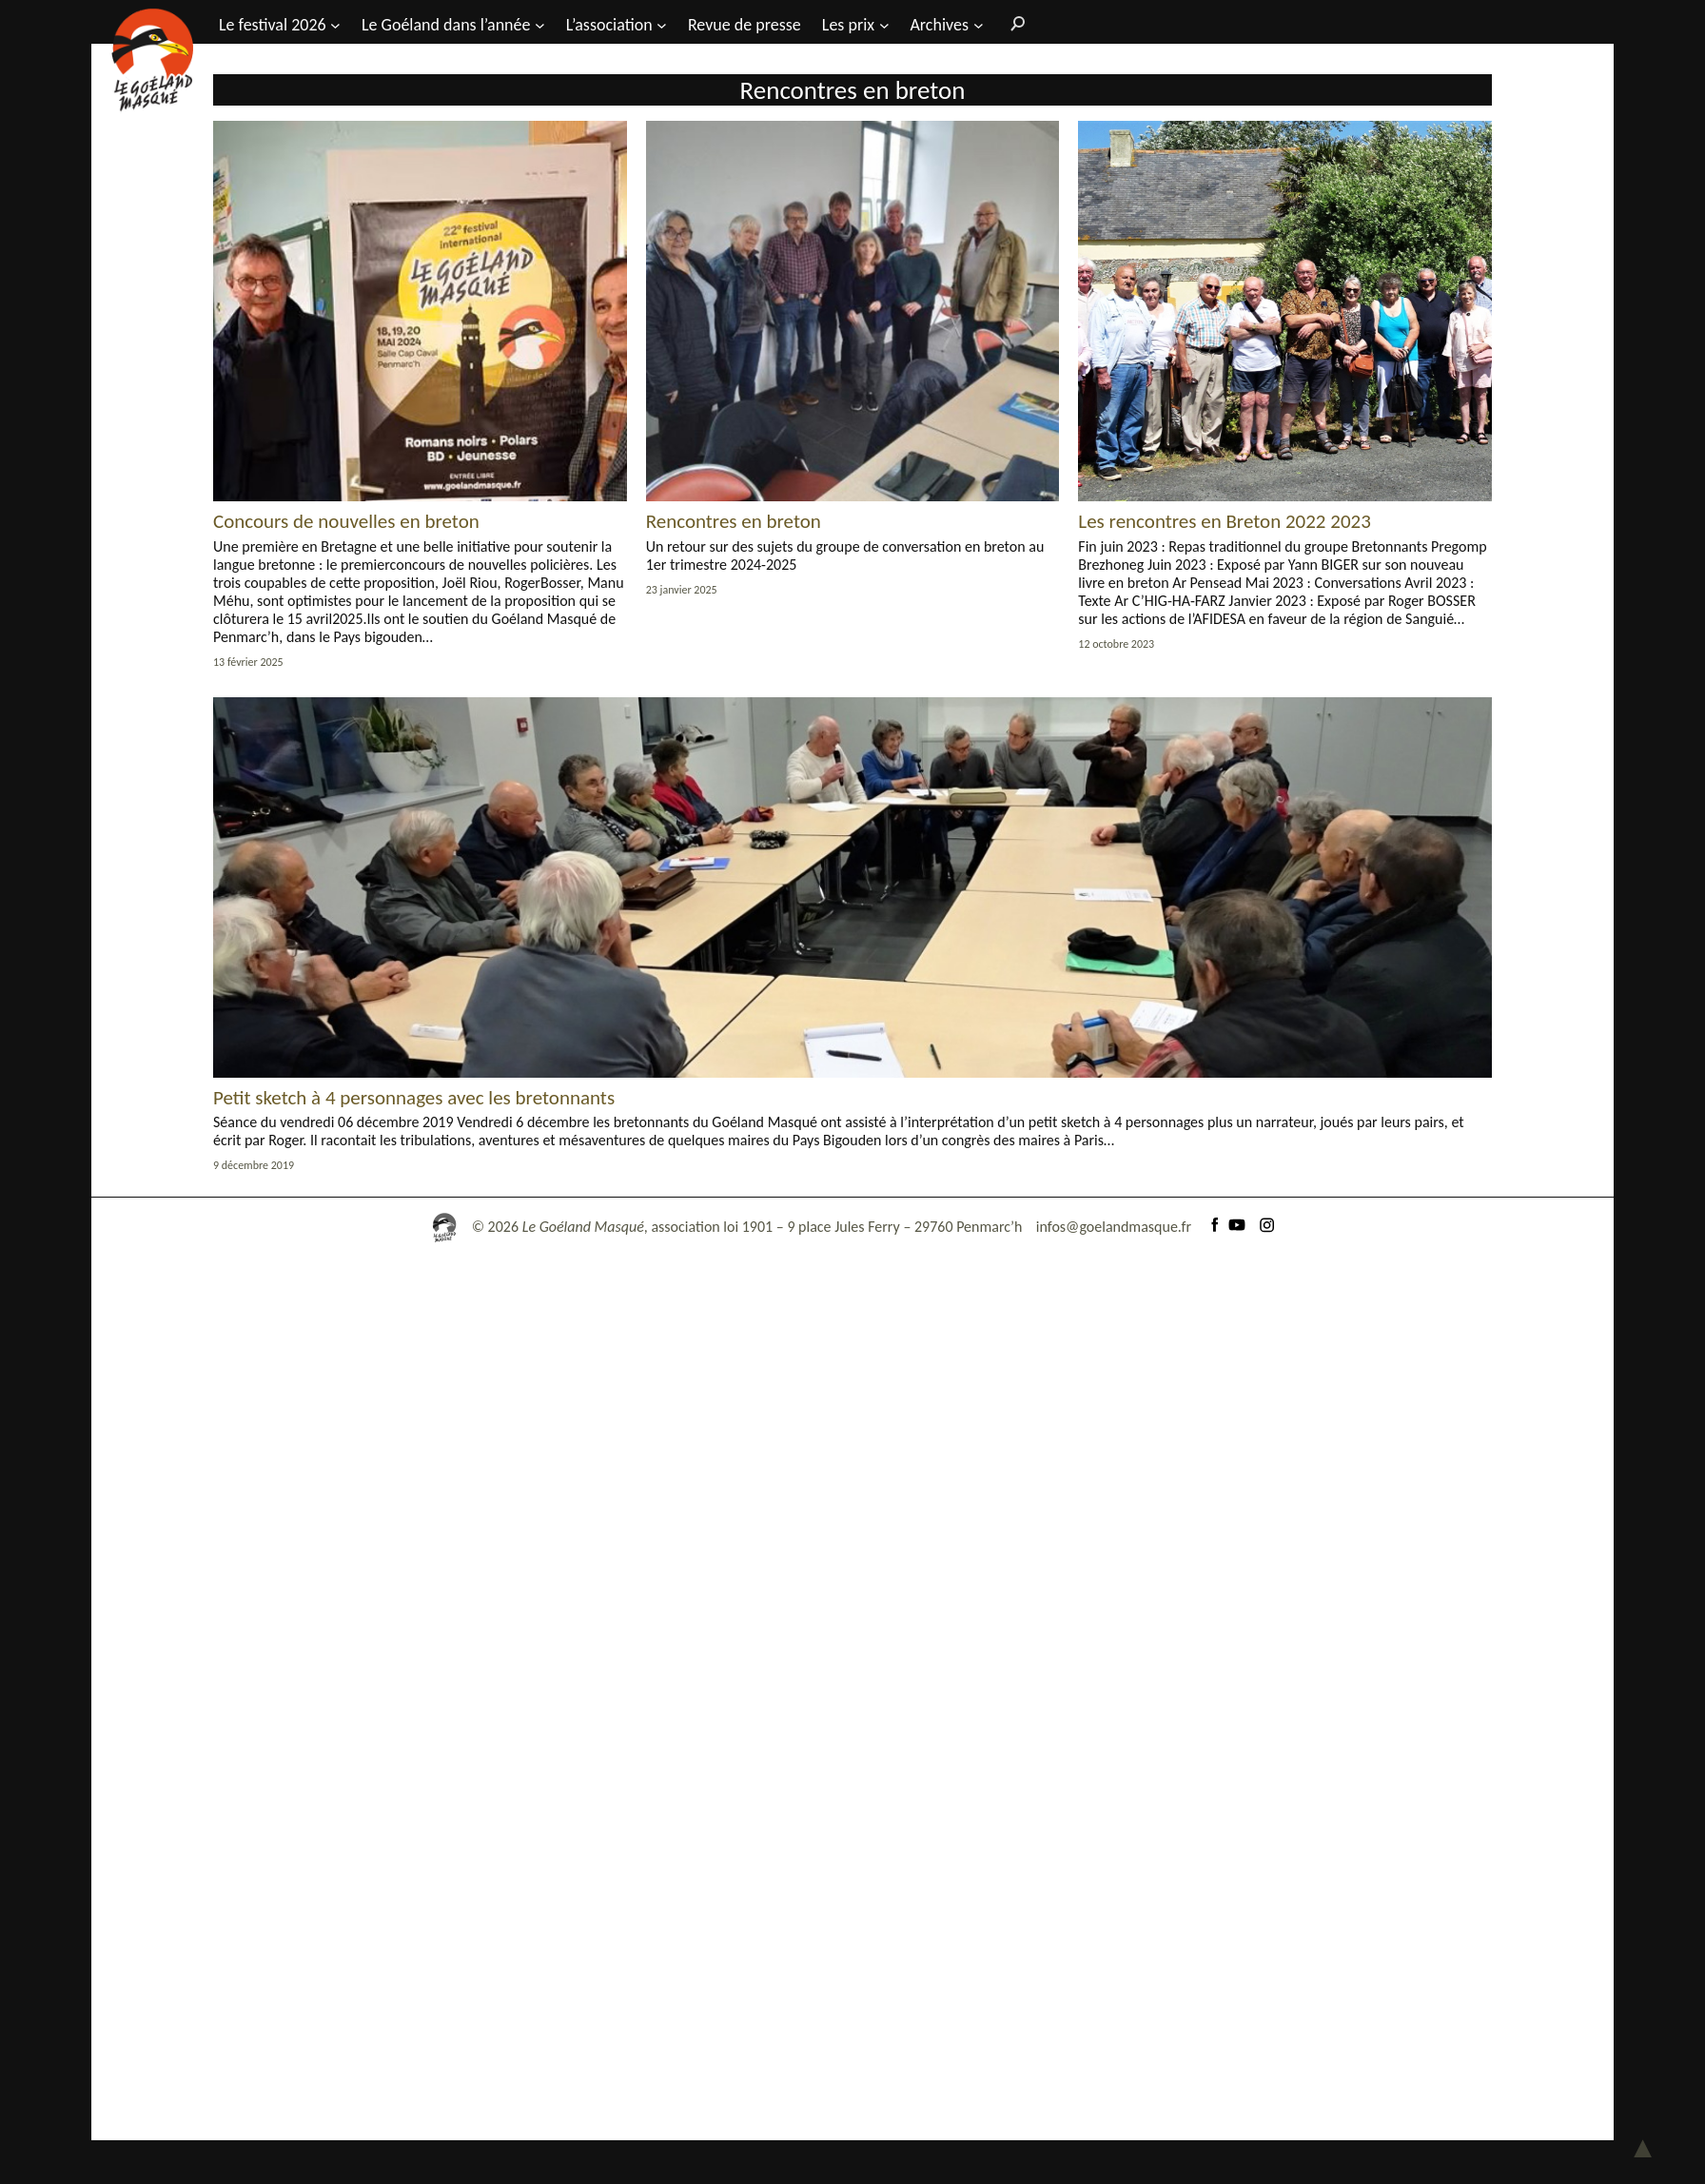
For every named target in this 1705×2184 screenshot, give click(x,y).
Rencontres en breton (733, 521)
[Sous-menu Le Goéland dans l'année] (540, 24)
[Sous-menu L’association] (662, 24)
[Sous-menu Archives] (978, 24)
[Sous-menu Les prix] (884, 24)
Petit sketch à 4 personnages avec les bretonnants (414, 1097)
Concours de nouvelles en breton (346, 521)
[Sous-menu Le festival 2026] (335, 24)
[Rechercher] (1013, 22)
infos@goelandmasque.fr (1113, 1227)
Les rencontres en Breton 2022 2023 (1224, 521)
